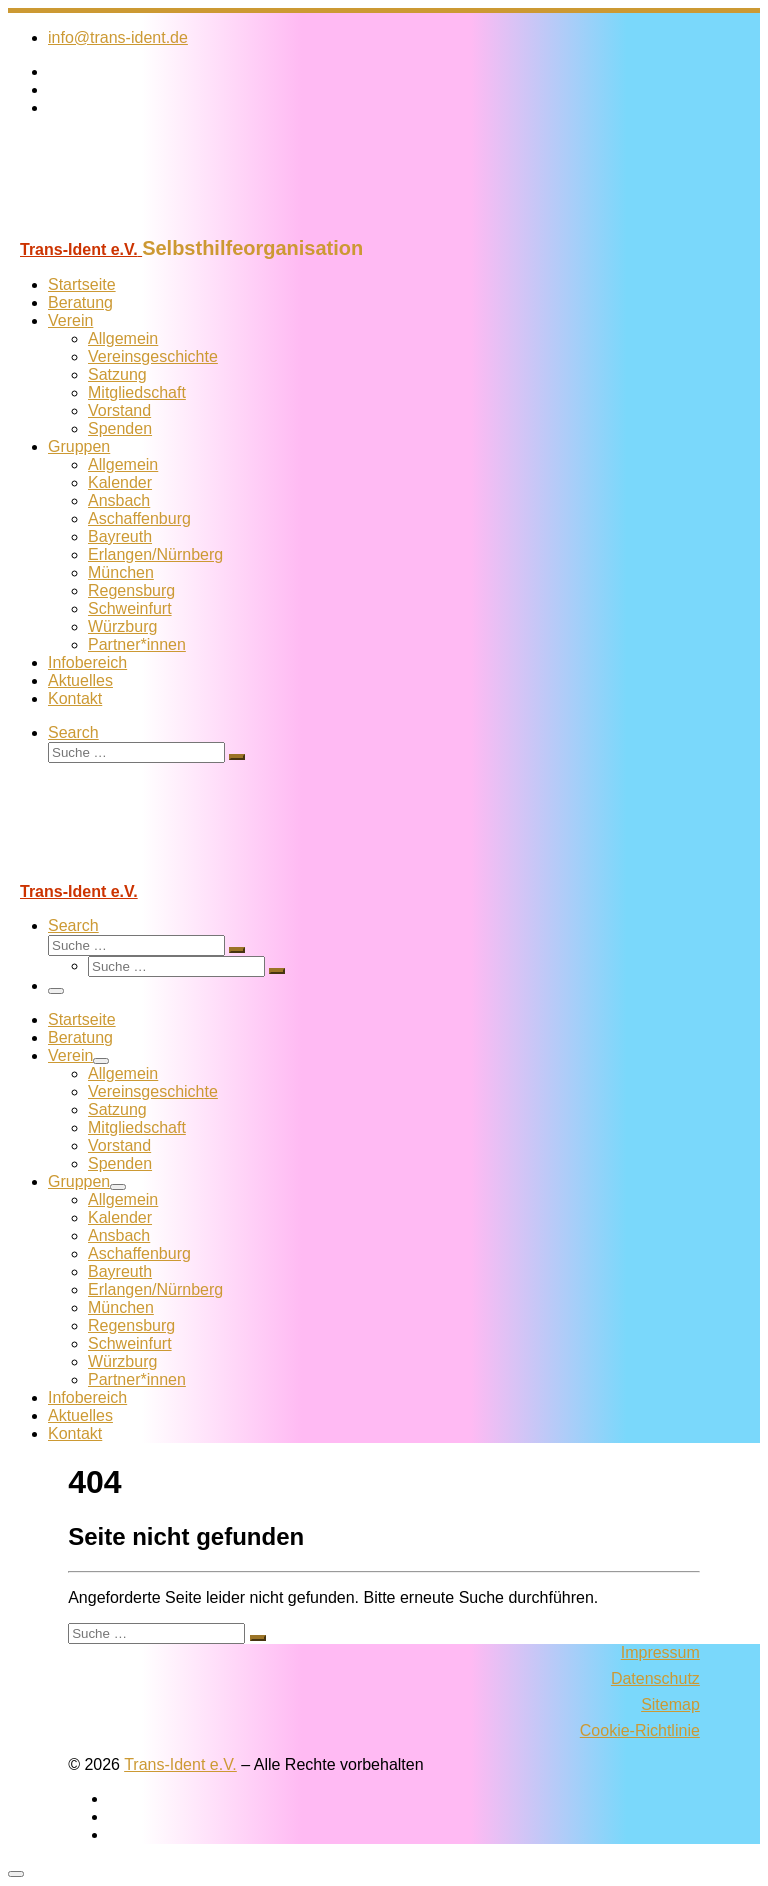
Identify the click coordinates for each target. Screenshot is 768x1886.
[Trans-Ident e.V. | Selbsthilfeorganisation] (133, 227)
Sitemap (670, 1704)
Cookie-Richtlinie (640, 1730)
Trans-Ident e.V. (180, 1764)
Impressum (660, 1652)
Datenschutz (655, 1678)
